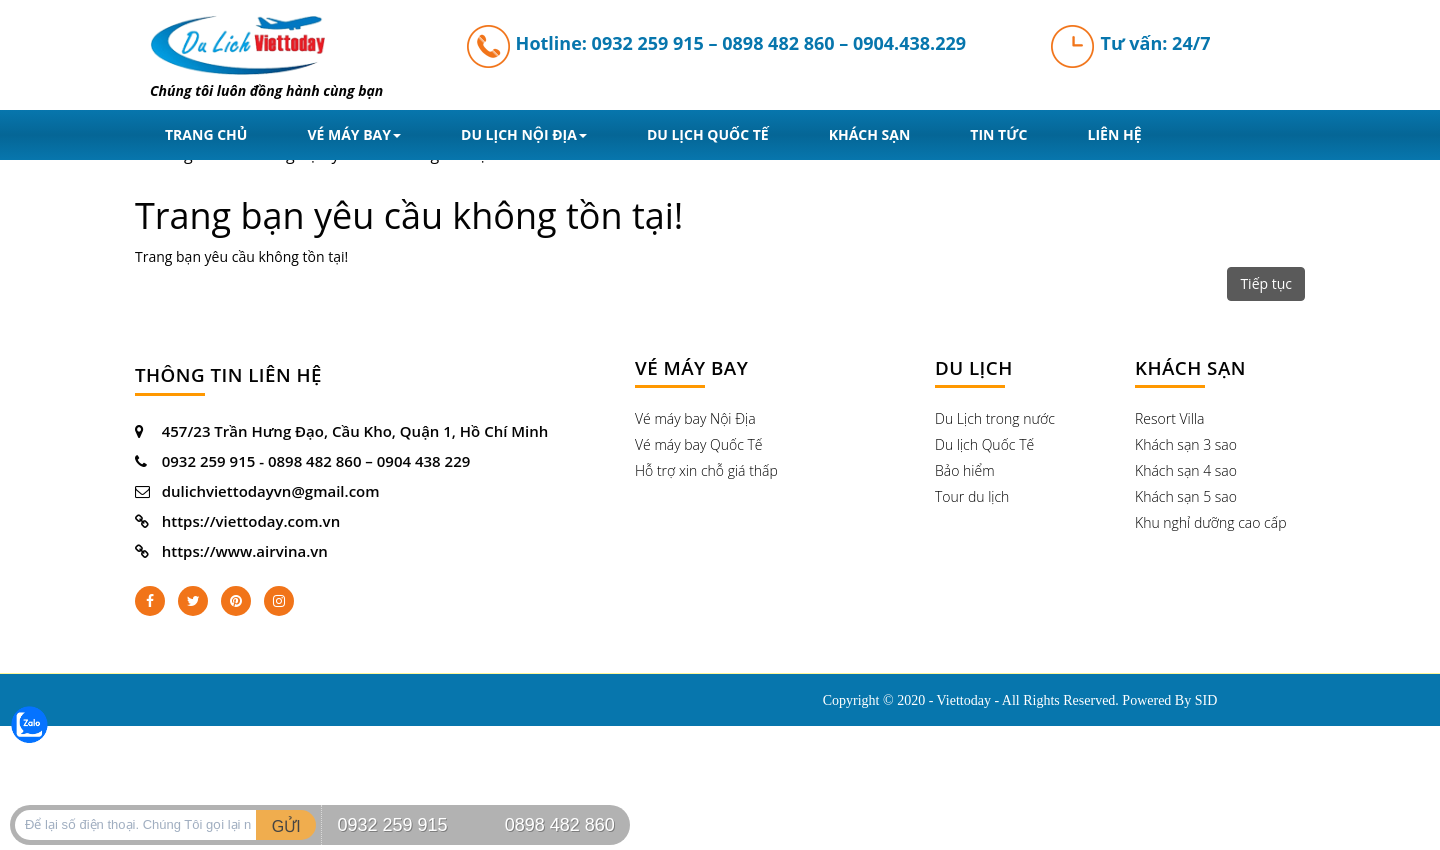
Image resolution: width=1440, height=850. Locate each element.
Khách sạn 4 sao (1186, 470)
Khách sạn (870, 134)
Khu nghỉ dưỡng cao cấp (1210, 522)
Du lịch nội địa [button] (524, 134)
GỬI (286, 826)
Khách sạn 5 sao (1186, 496)
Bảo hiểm (965, 470)
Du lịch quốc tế (708, 134)
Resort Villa (1170, 418)
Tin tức (998, 134)
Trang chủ (206, 134)
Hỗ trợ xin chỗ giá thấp (706, 470)
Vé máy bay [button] (354, 134)
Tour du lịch (972, 496)
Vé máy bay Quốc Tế (699, 444)
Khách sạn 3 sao (1186, 444)
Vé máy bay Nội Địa (695, 418)
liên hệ (1115, 134)
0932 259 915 (648, 43)
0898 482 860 (778, 43)
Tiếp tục (1266, 283)
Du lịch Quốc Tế (984, 444)
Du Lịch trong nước (995, 418)
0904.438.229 (909, 43)
